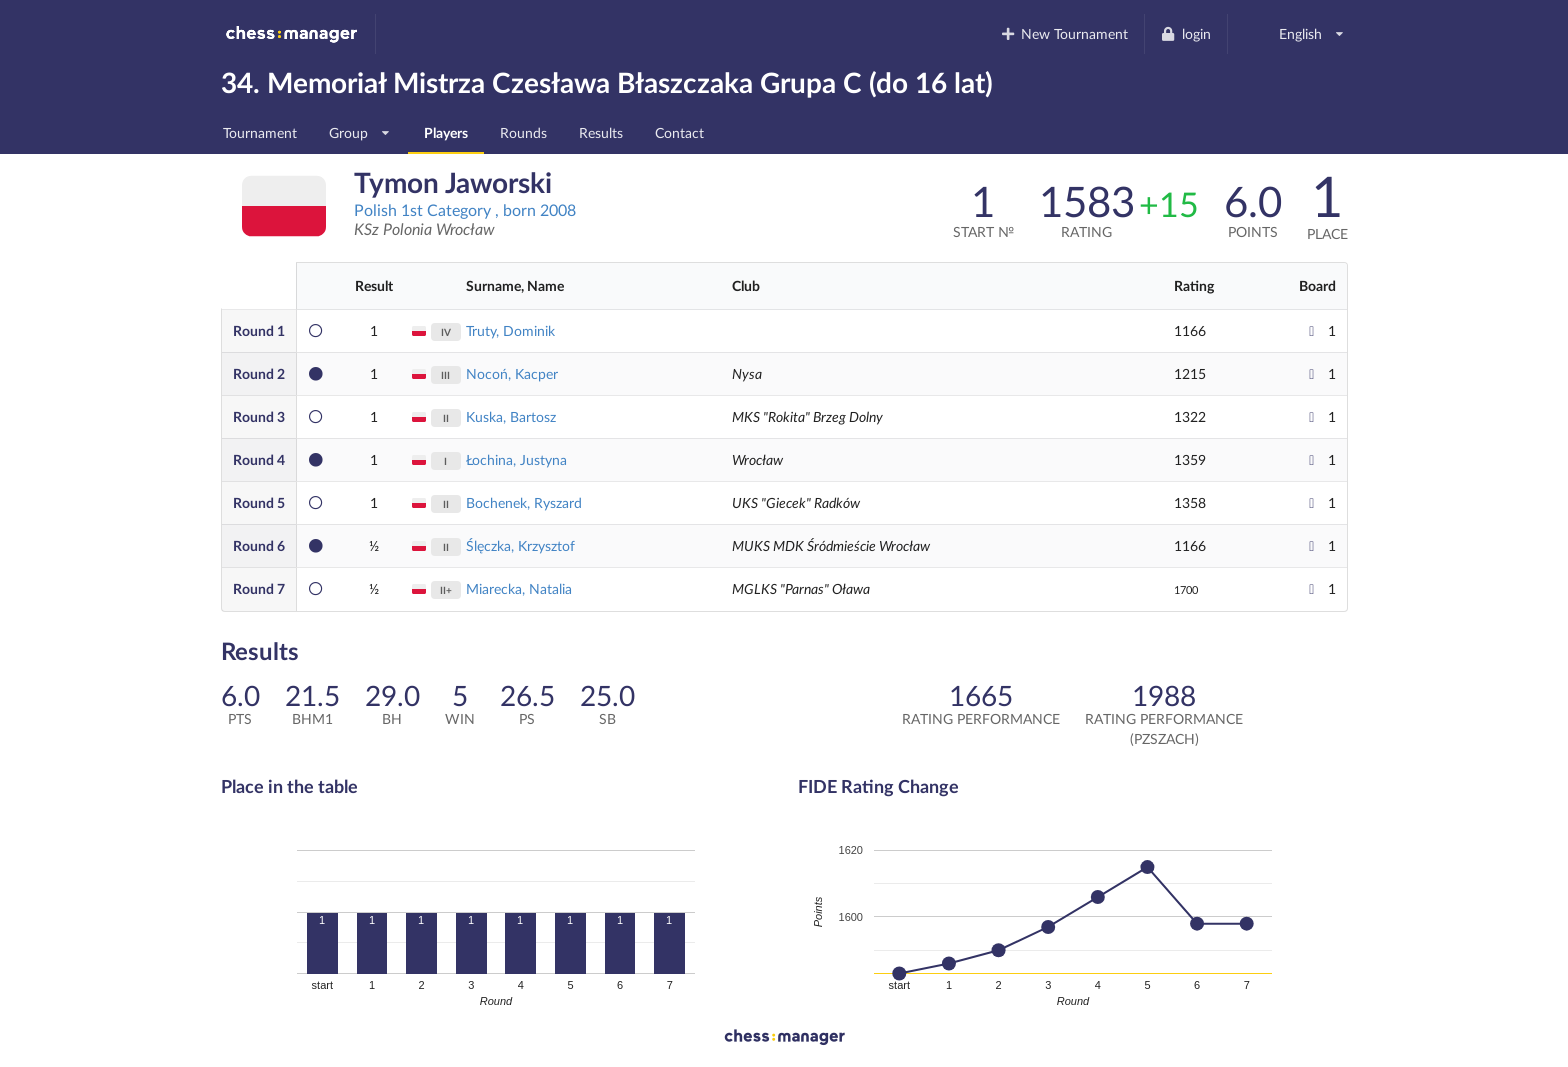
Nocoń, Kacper (512, 373)
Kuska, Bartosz (511, 416)
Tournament (260, 132)
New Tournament (1063, 33)
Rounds (523, 132)
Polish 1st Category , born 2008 (465, 209)
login (1185, 33)
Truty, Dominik (510, 330)
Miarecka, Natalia (519, 588)
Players (446, 132)
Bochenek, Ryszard (524, 502)
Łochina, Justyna (516, 459)
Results (601, 132)
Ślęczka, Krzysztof (520, 545)
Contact (679, 132)
